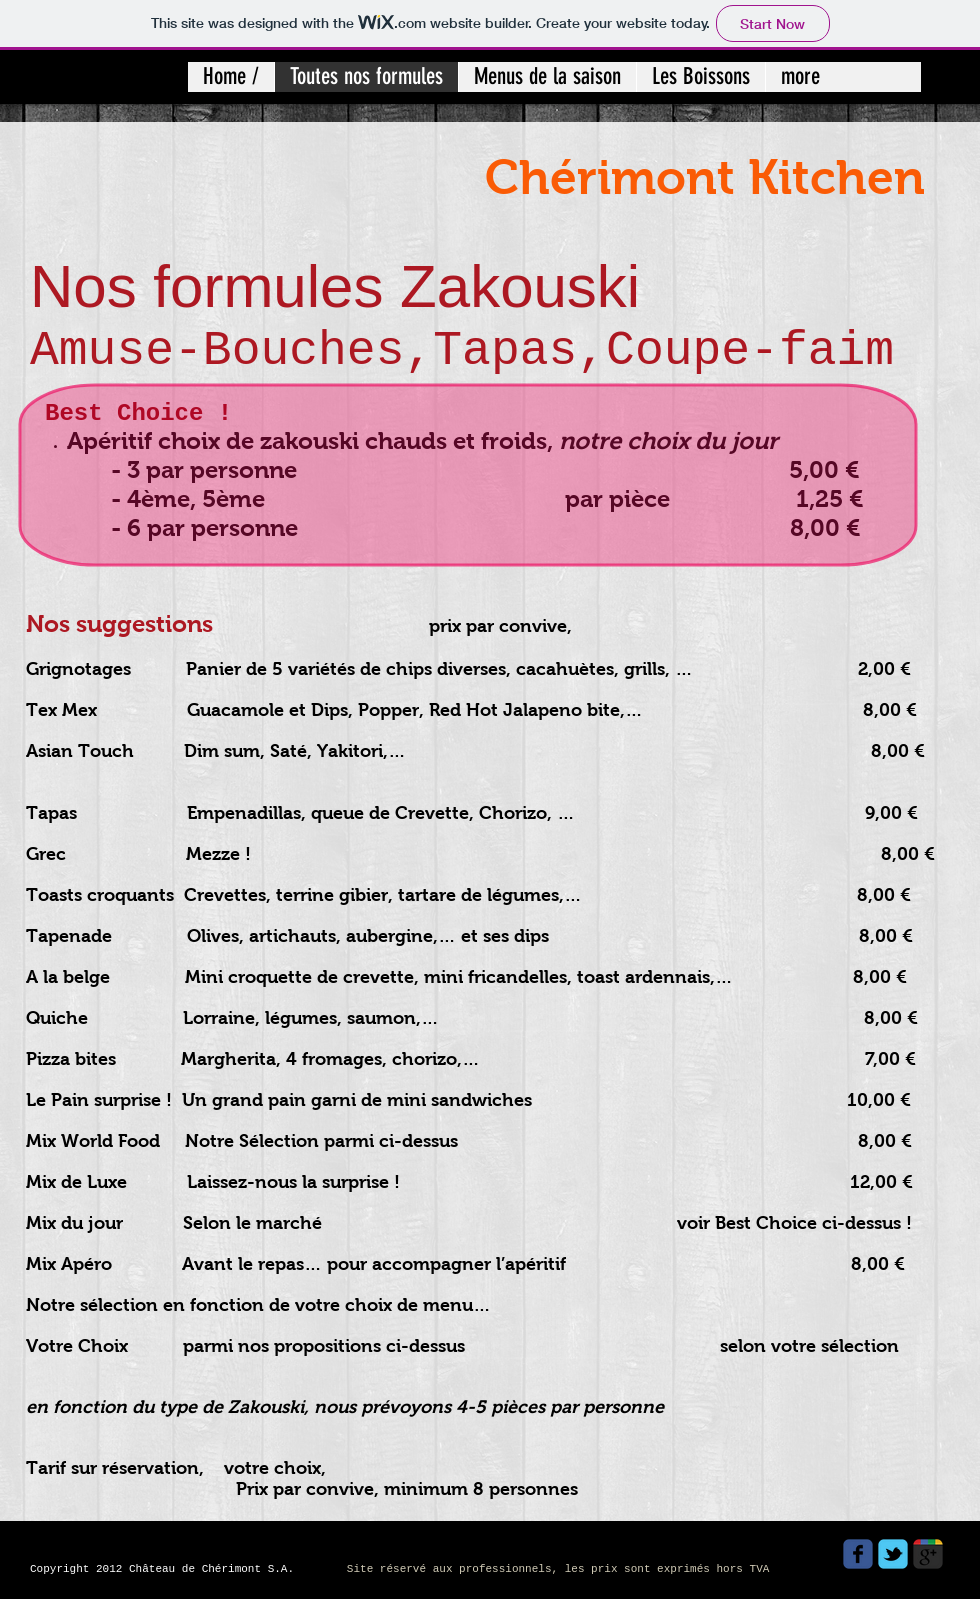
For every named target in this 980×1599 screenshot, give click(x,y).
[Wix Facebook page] (858, 1554)
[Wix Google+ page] (928, 1554)
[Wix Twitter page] (893, 1554)
